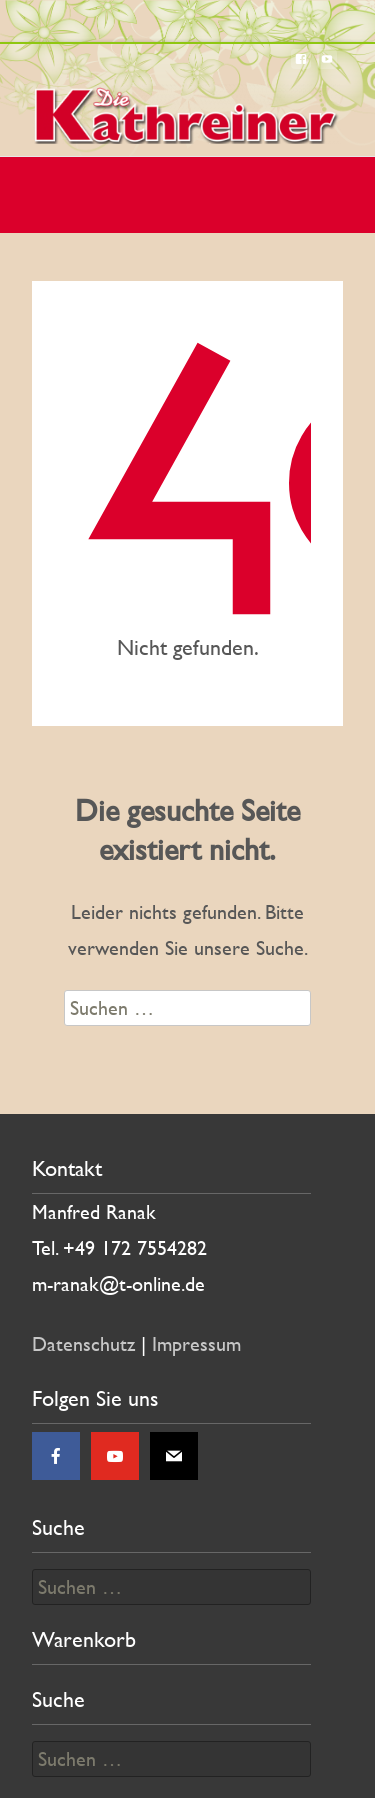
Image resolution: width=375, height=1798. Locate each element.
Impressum (196, 1344)
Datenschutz (83, 1344)
